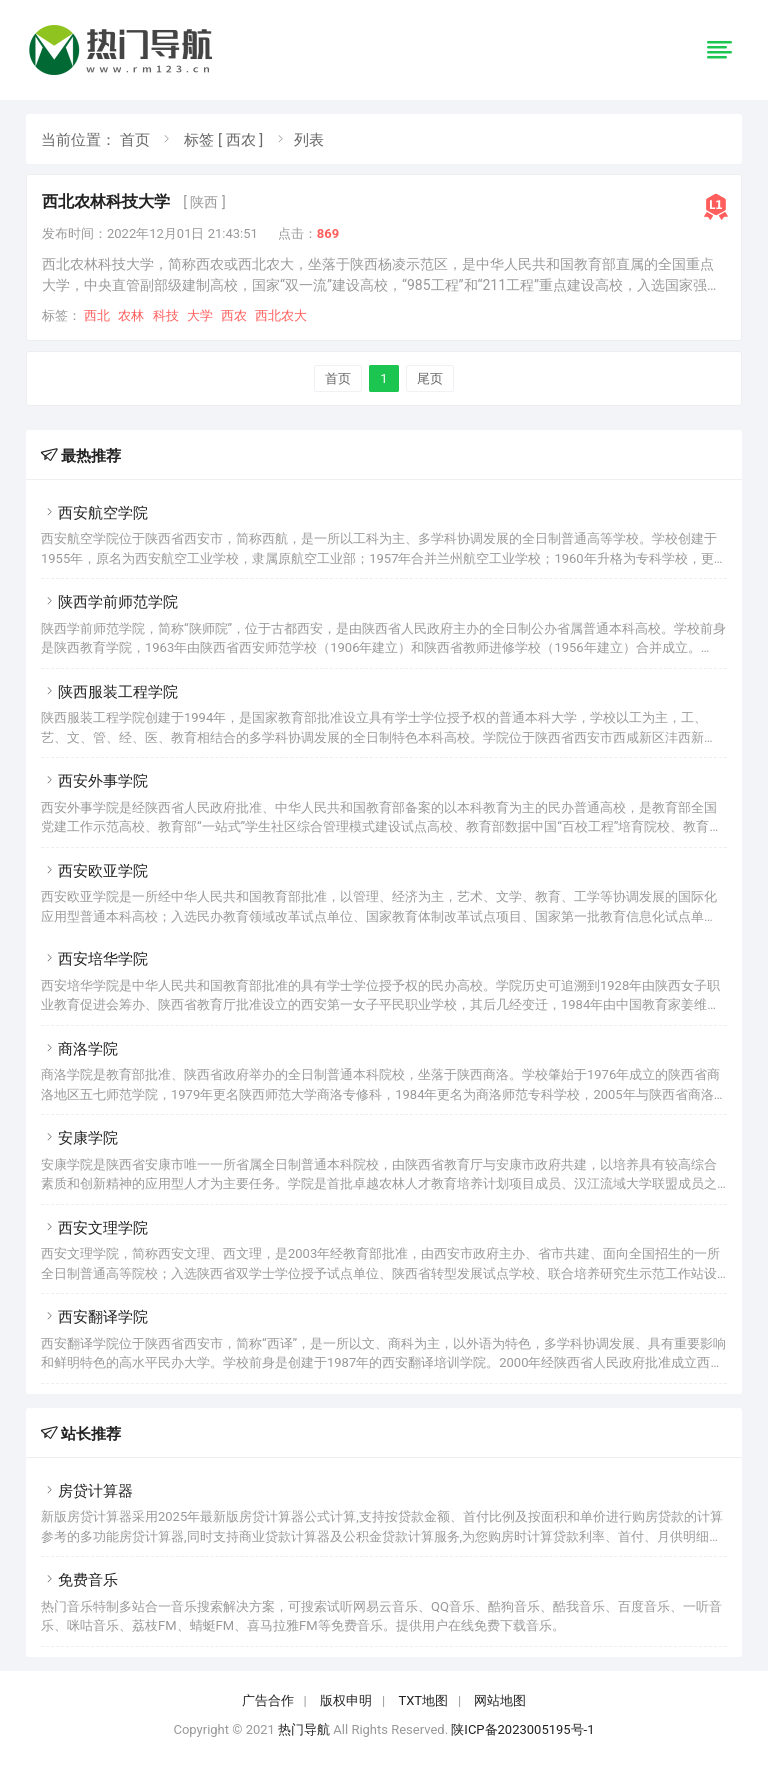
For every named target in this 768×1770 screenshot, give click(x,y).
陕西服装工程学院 (109, 692)
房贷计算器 (87, 1491)
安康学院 (79, 1138)
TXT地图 (423, 1700)
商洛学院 (79, 1049)
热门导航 (304, 1729)
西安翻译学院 (94, 1317)
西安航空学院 (94, 513)
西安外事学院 (94, 781)
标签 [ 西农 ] (223, 140)
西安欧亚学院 (94, 871)
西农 (234, 315)
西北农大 (281, 315)
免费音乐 (79, 1580)
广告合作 (268, 1700)
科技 (166, 315)
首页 (135, 140)
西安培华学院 (94, 959)
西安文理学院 (94, 1228)
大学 (200, 315)
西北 (97, 315)
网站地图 (500, 1700)
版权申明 (346, 1700)
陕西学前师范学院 (109, 602)
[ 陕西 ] (204, 202)
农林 (131, 315)
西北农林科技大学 (106, 201)
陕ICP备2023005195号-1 (522, 1729)
